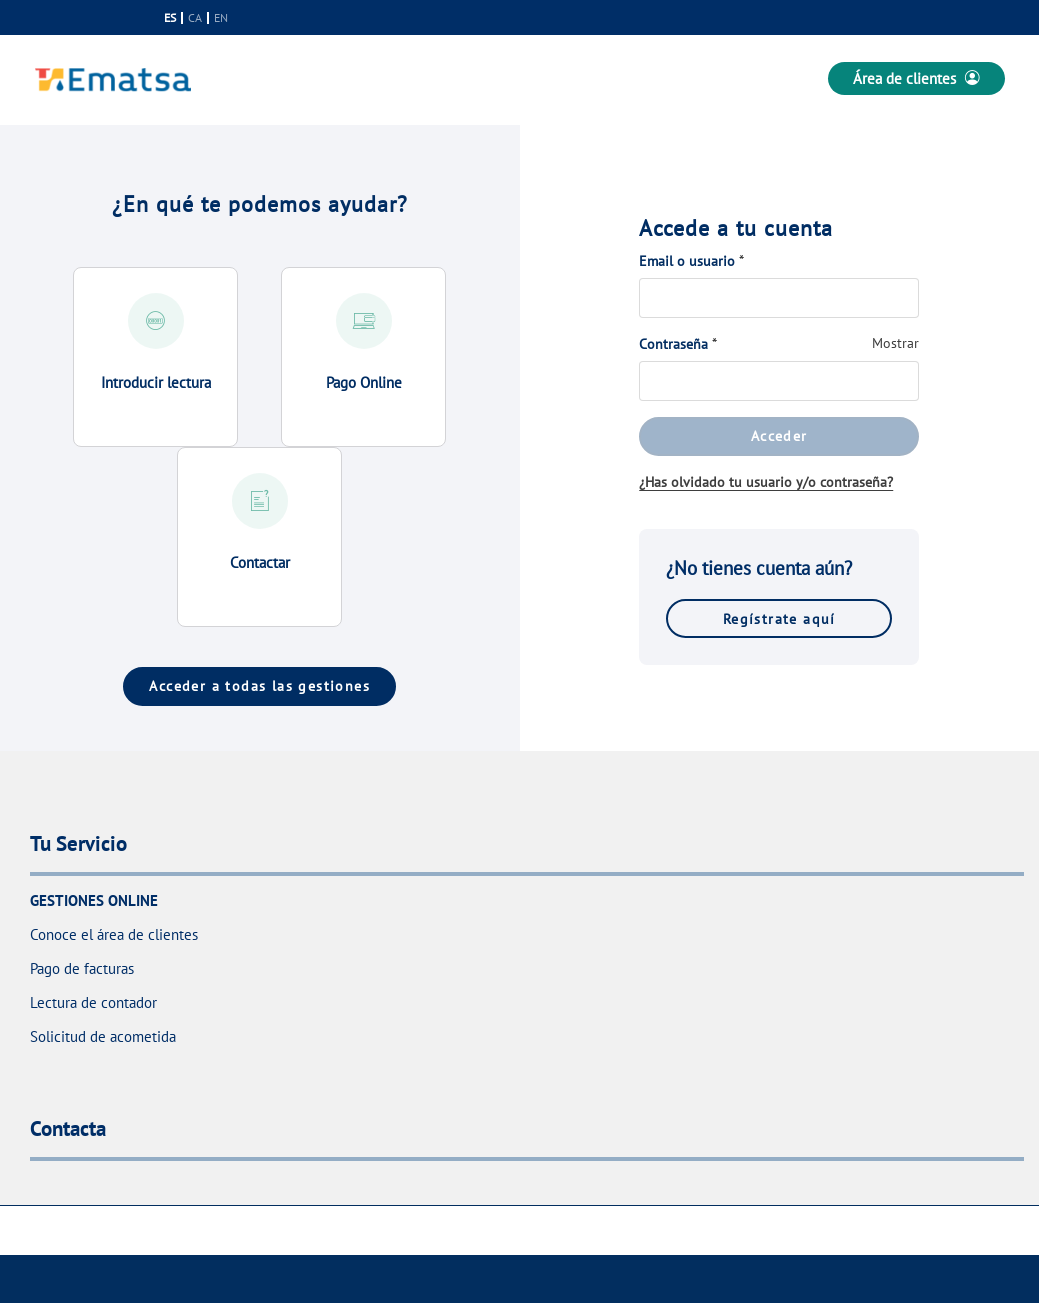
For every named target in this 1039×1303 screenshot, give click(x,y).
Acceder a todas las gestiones (259, 685)
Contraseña (673, 344)
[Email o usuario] (779, 298)
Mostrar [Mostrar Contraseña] (895, 343)
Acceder (779, 435)
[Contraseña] (779, 381)
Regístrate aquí (779, 618)
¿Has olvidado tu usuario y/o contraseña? (766, 482)
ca (195, 18)
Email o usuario (687, 261)
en (221, 18)
